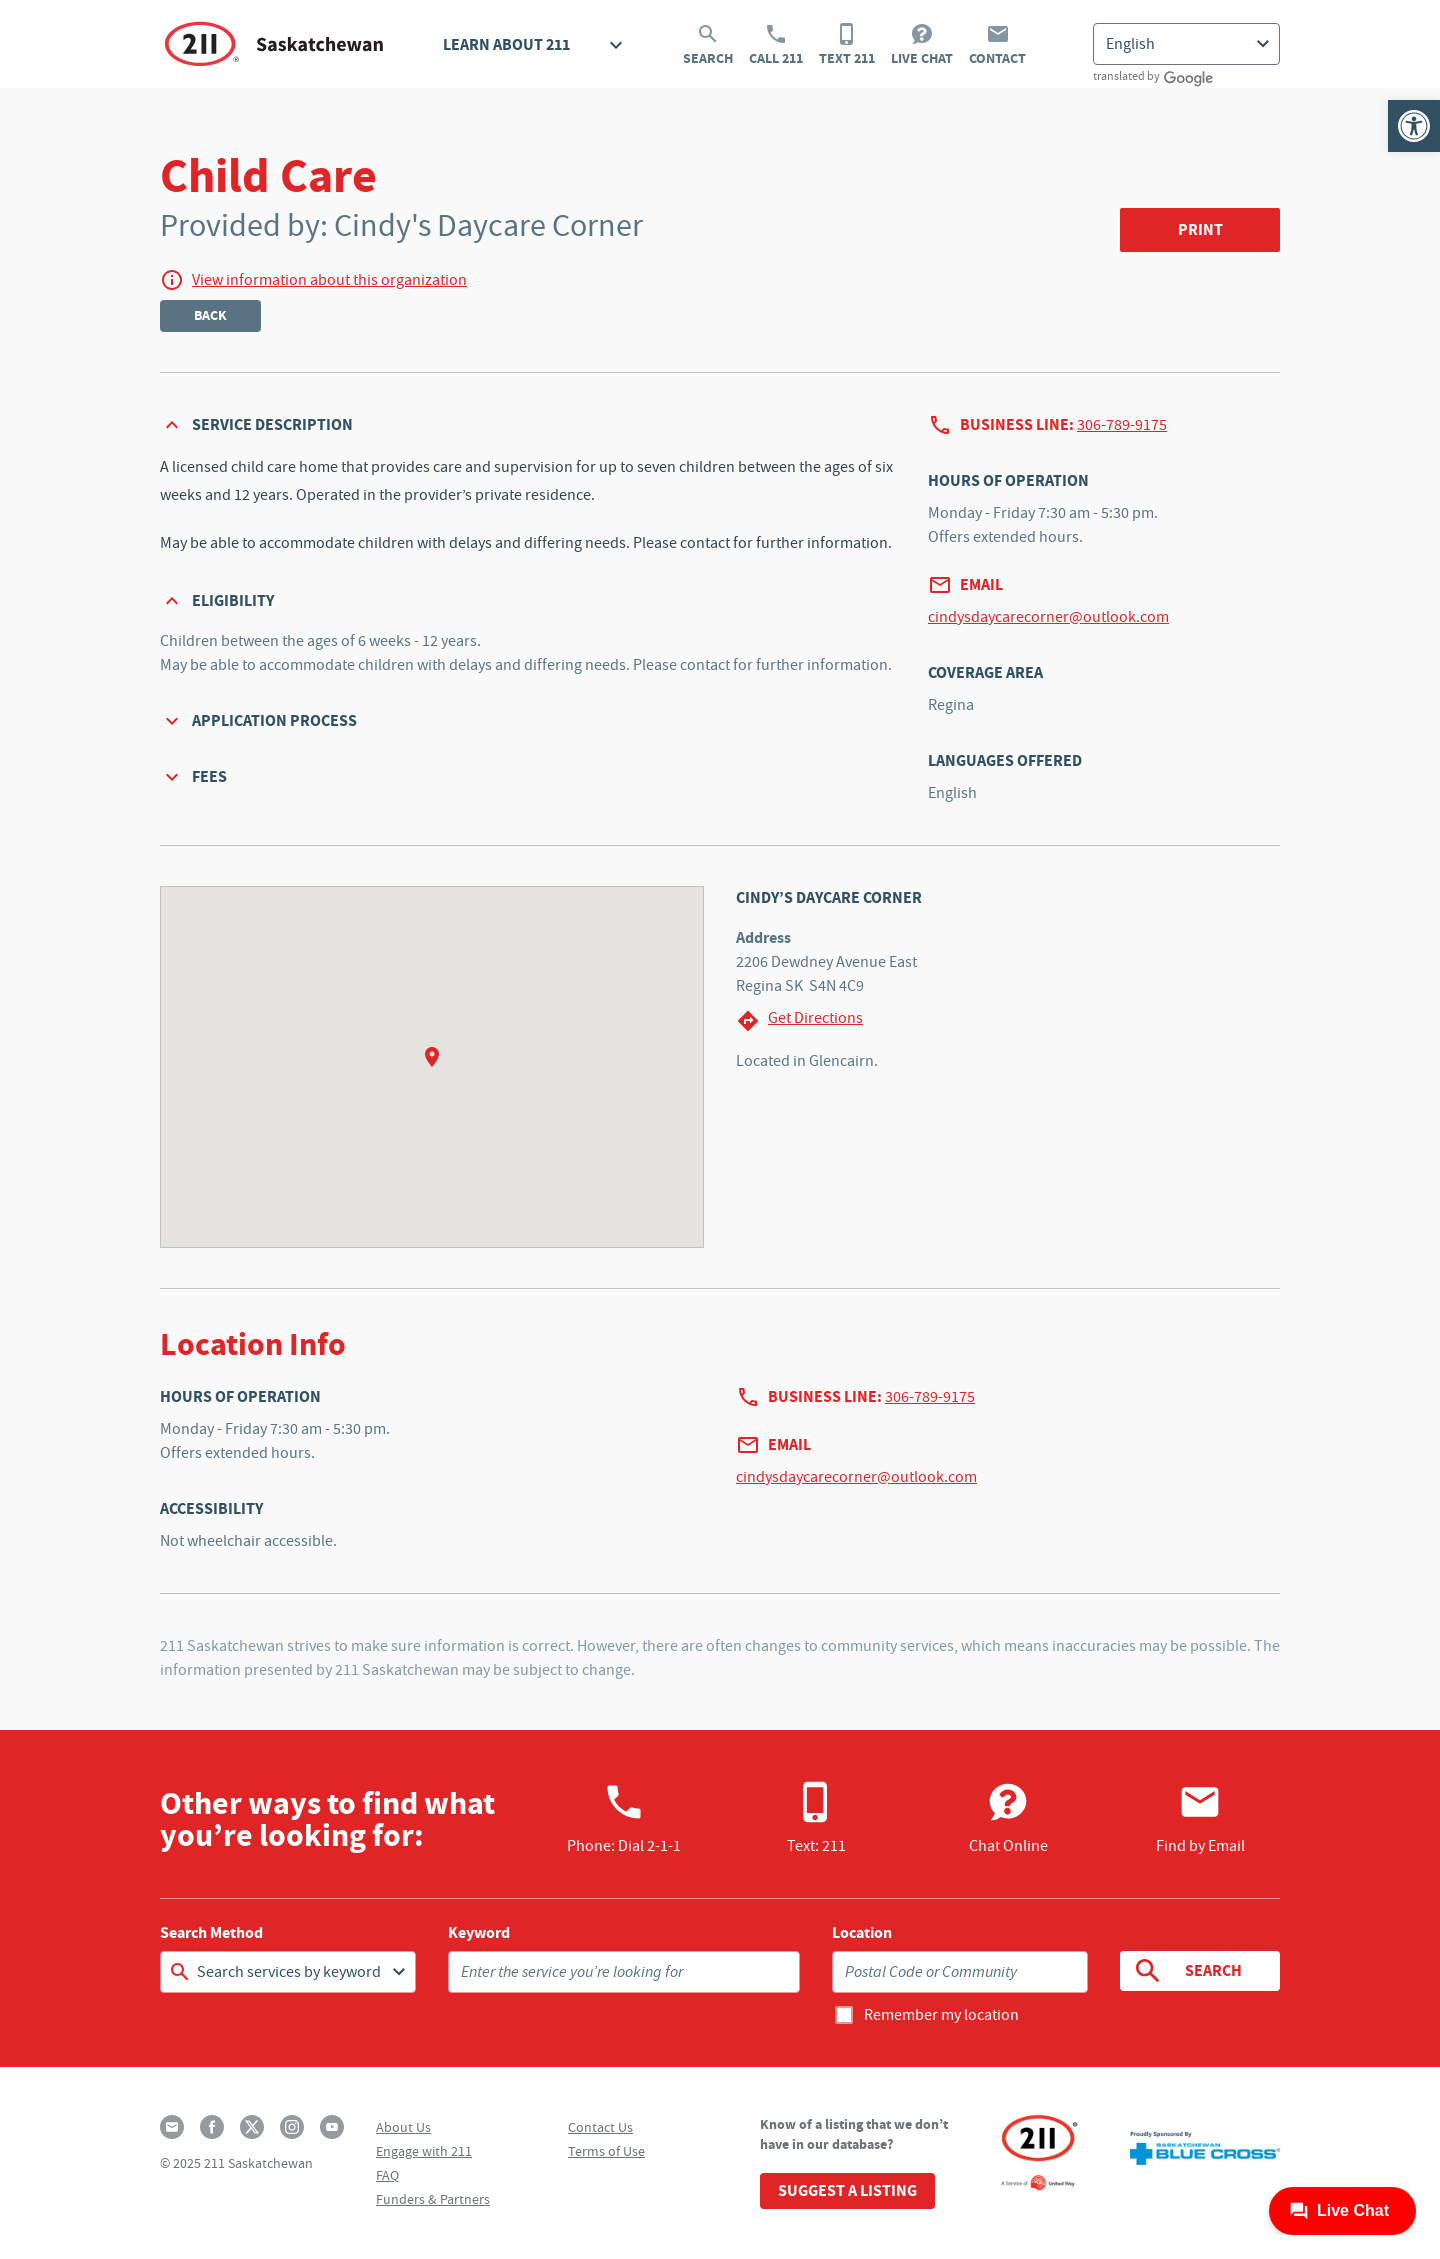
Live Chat (922, 45)
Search (708, 45)
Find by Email (1200, 1818)
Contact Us (600, 2127)
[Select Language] (1186, 44)
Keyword (479, 1933)
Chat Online (1008, 1818)
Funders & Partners (433, 2199)
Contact (997, 45)
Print (1200, 229)
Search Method (211, 1933)
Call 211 (776, 45)
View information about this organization (329, 280)
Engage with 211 (424, 2151)
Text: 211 (816, 1818)
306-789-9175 (1122, 425)
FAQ (387, 2175)
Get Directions (799, 1020)
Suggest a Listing (847, 2190)
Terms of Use (606, 2151)
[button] (1414, 126)
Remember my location (941, 2015)
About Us (403, 2127)
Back (210, 315)
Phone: (624, 1818)
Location (862, 1933)
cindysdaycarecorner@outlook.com (1048, 617)
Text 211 (847, 45)
